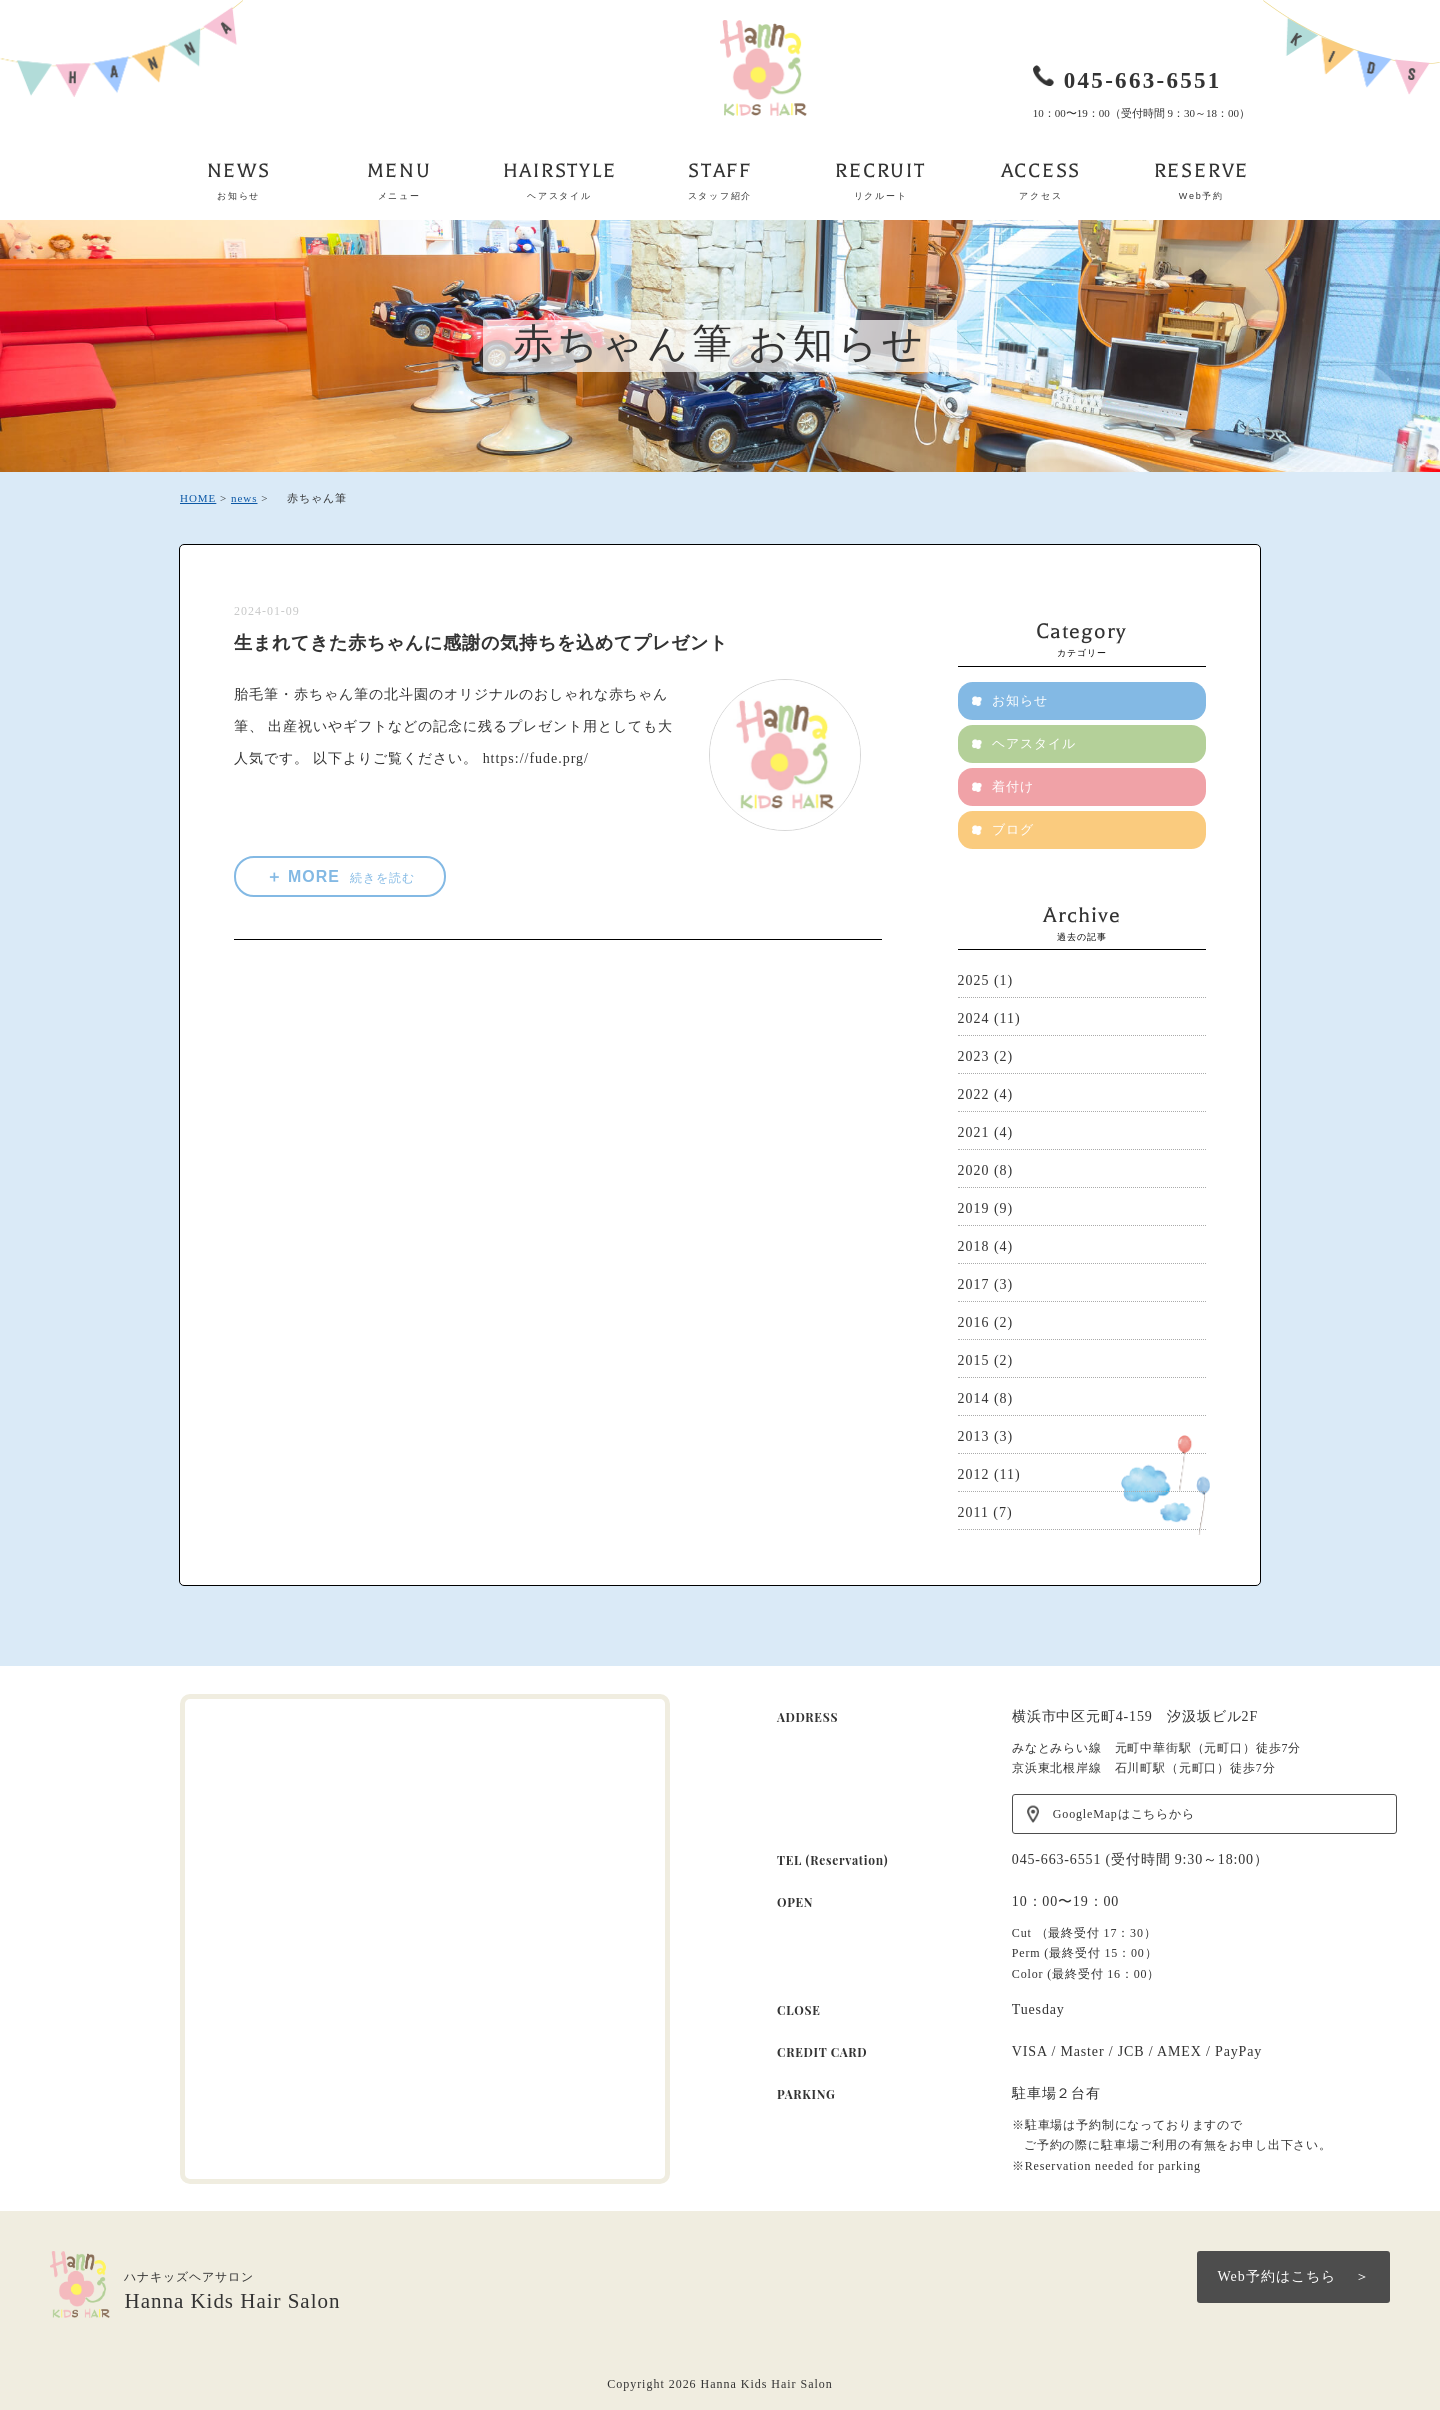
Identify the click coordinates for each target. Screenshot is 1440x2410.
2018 (974, 1246)
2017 (974, 1284)
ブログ (1014, 829)
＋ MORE (341, 876)
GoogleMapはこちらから (1124, 1814)
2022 (974, 1094)
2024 (974, 1018)
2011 (973, 1512)
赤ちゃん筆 (624, 345)
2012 (974, 1474)
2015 (974, 1360)
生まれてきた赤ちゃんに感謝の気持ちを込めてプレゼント (480, 643)
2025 (974, 980)
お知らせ (837, 345)
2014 (974, 1398)
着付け (1014, 786)
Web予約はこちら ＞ (1293, 2276)
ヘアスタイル (1035, 743)
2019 (974, 1208)
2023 (974, 1056)
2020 (974, 1170)
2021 (974, 1132)
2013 (974, 1436)
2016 (974, 1322)
